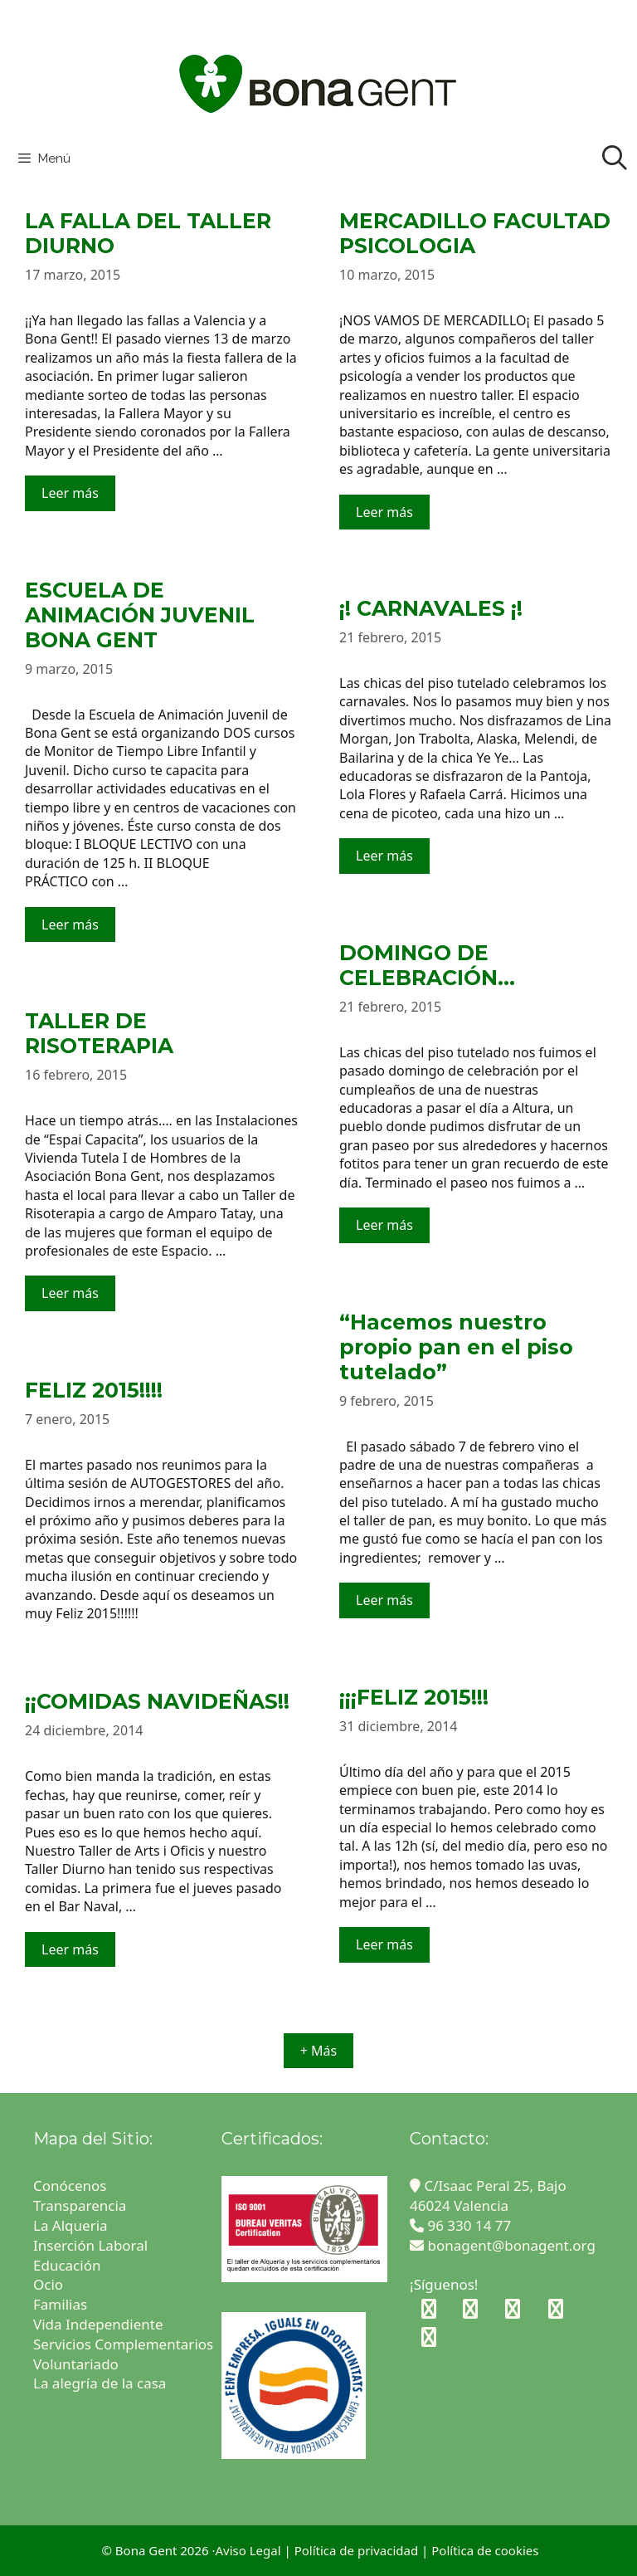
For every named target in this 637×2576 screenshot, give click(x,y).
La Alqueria (72, 2225)
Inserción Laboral (90, 2245)
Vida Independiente (98, 2324)
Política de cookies (484, 2550)
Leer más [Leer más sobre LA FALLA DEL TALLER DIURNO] (70, 493)
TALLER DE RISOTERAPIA (99, 1033)
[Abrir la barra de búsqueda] (614, 158)
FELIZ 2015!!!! (94, 1390)
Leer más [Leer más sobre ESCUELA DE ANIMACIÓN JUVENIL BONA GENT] (70, 924)
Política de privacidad (356, 2550)
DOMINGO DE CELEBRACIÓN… (427, 965)
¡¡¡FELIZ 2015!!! (414, 1697)
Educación (69, 2265)
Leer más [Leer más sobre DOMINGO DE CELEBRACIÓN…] (384, 1225)
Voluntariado (76, 2364)
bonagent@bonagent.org (503, 2245)
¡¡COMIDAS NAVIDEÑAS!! (157, 1701)
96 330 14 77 (460, 2225)
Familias (60, 2304)
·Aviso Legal (246, 2550)
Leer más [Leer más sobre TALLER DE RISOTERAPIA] (70, 1293)
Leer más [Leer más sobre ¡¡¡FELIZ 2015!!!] (384, 1944)
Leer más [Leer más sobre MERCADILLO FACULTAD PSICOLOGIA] (384, 512)
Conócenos (70, 2185)
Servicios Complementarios (123, 2344)
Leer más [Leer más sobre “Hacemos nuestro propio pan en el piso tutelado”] (384, 1600)
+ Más (318, 2051)
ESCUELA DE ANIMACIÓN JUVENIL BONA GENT (140, 615)
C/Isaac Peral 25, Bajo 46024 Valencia (488, 2195)
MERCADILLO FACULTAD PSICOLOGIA (474, 233)
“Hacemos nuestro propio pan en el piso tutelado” (456, 1347)
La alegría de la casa (99, 2383)
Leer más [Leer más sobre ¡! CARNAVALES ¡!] (384, 855)
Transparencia (81, 2205)
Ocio (48, 2284)
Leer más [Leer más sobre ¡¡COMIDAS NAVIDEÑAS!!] (70, 1949)
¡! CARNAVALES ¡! (431, 608)
